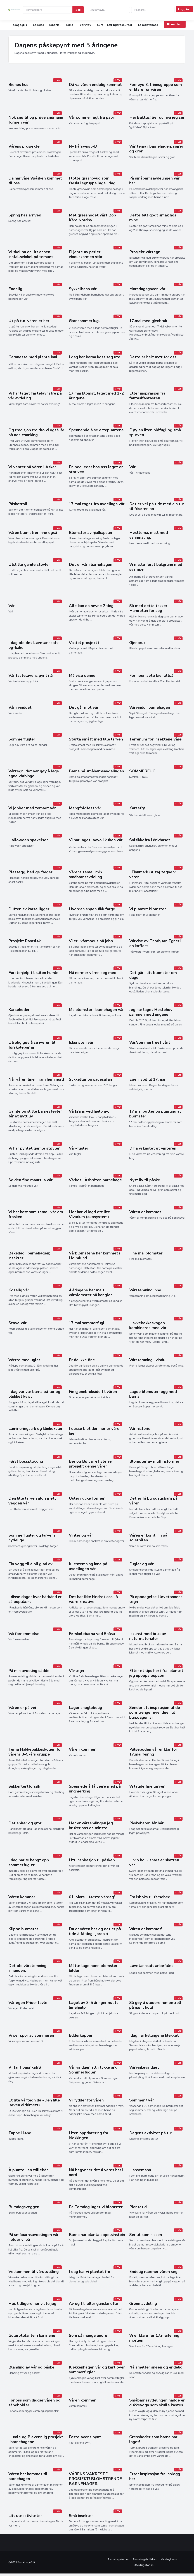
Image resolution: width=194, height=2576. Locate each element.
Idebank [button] (53, 27)
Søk (78, 11)
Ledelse (38, 27)
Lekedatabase (148, 27)
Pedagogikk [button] (19, 27)
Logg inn (184, 10)
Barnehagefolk (26, 2564)
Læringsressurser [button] (119, 27)
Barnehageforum (118, 2562)
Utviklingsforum (143, 2567)
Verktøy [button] (85, 27)
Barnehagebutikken (145, 2562)
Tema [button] (69, 27)
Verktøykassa (169, 2562)
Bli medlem (175, 26)
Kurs (100, 27)
